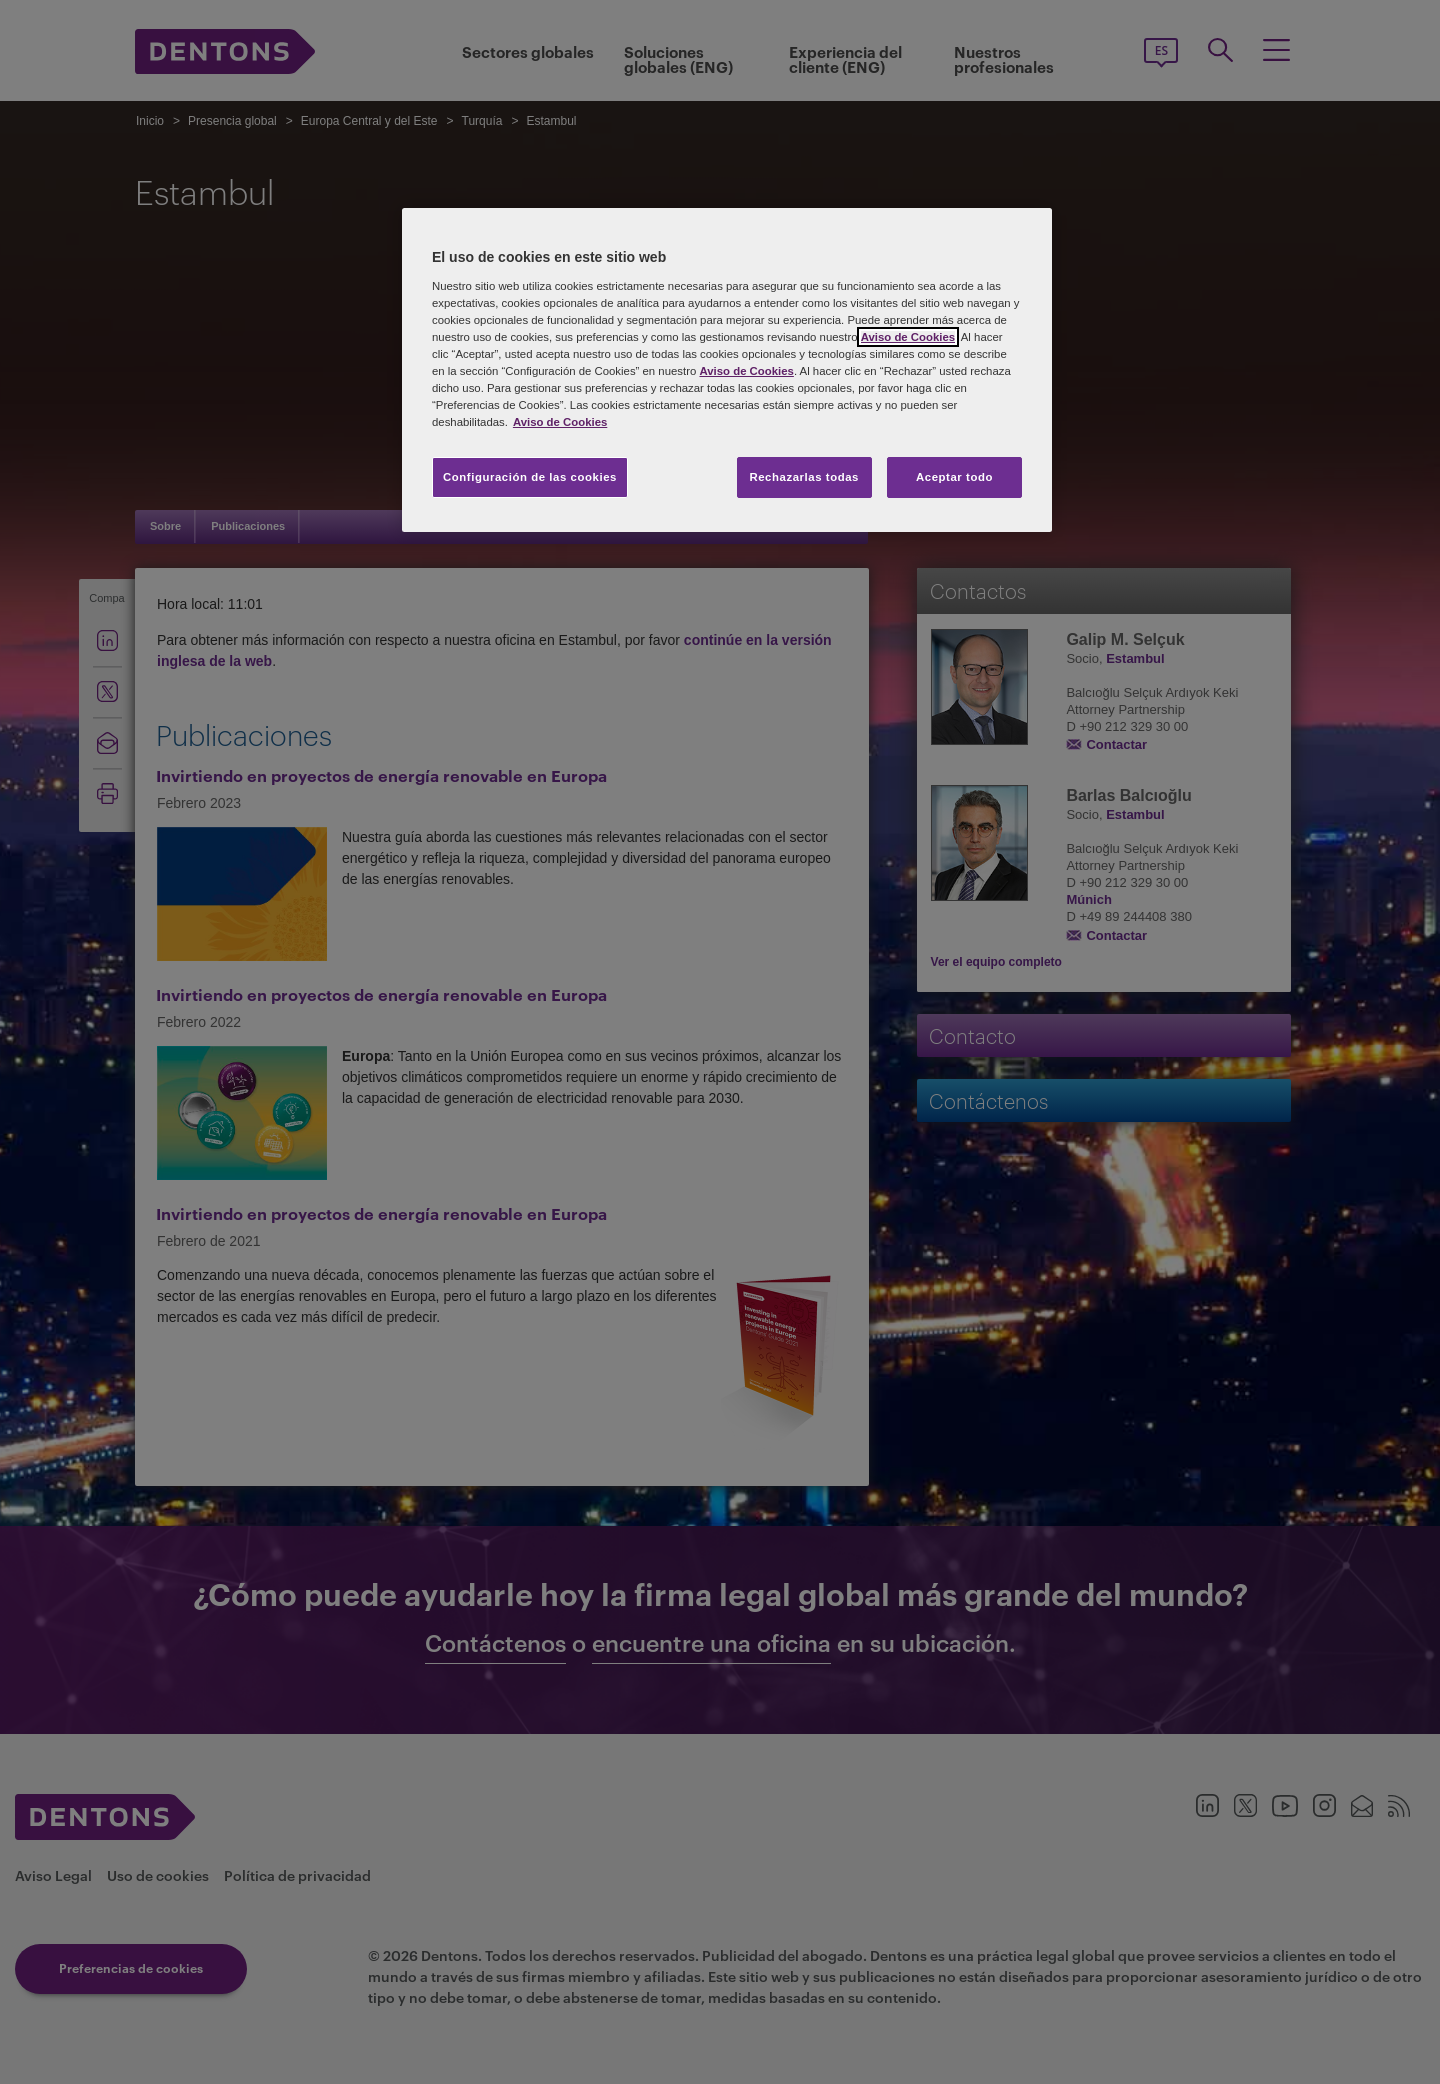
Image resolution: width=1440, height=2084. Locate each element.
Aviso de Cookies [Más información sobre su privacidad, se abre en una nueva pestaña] (560, 422)
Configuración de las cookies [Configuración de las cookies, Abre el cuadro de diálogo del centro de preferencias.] (530, 477)
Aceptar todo (954, 477)
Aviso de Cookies (908, 337)
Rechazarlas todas (804, 477)
